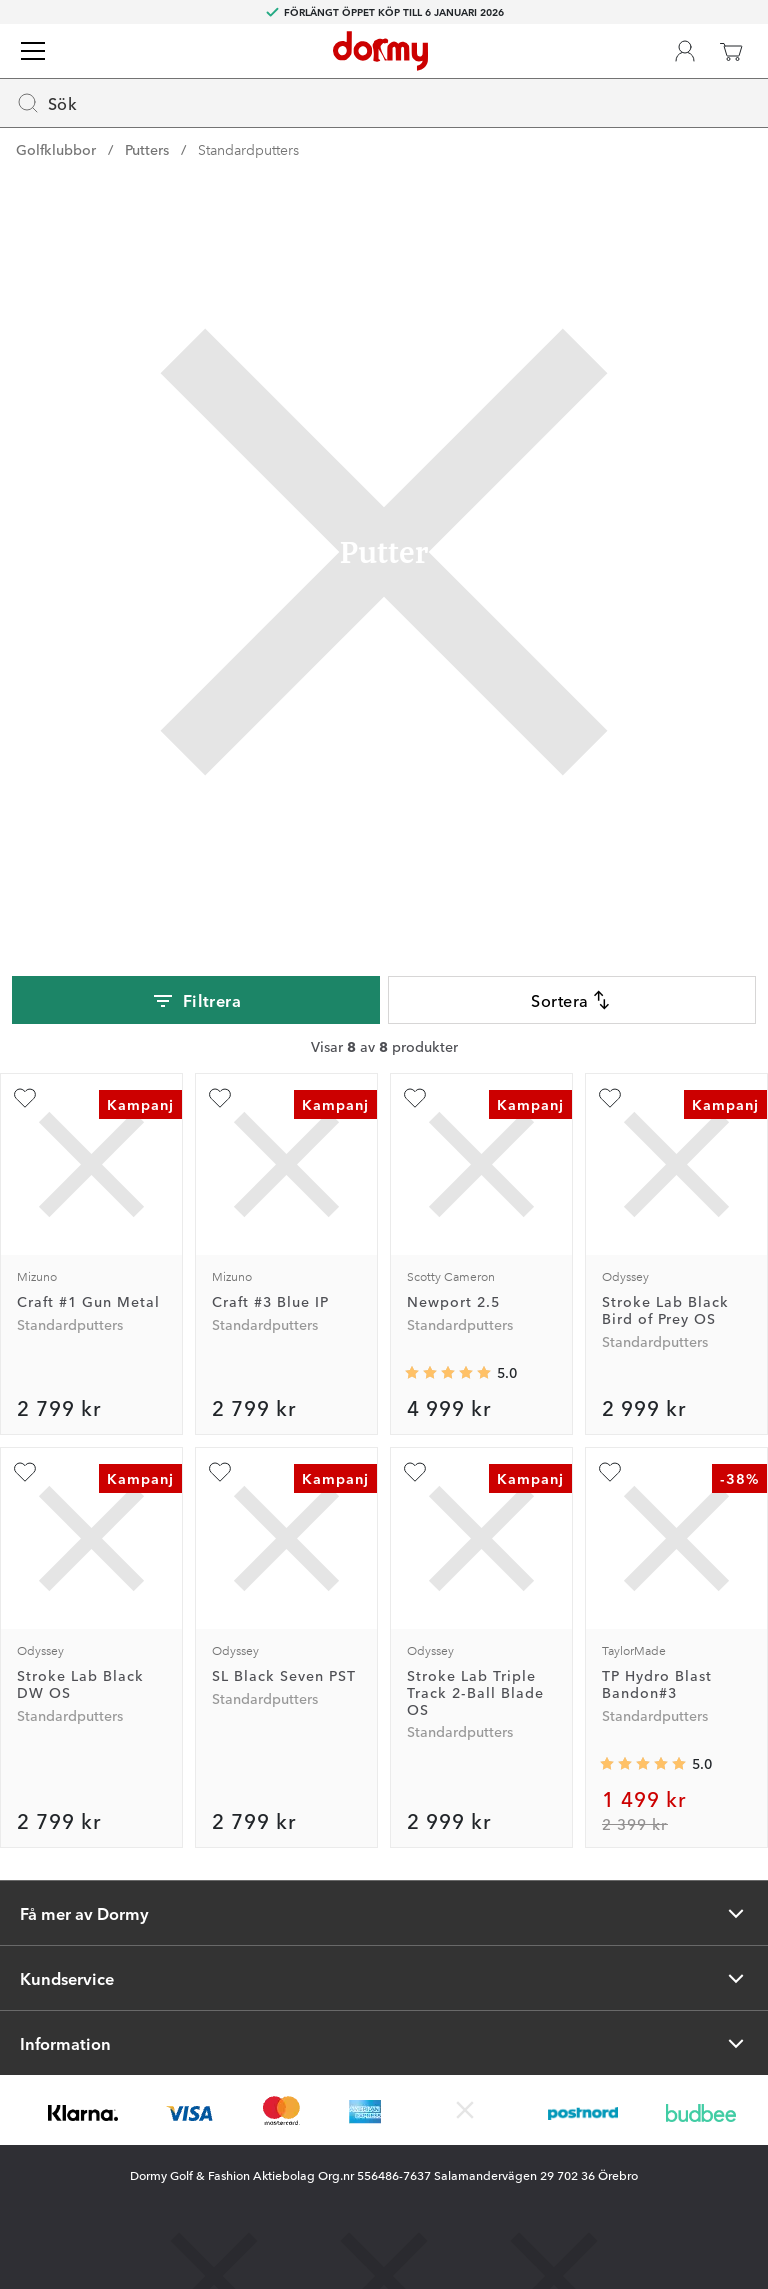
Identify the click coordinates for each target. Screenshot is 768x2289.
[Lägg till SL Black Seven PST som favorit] (220, 1472)
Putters (147, 149)
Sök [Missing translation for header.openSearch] (46, 103)
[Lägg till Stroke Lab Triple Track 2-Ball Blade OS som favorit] (415, 1472)
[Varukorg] (731, 51)
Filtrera (196, 1001)
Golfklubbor (56, 149)
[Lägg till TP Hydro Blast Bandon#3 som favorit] (610, 1472)
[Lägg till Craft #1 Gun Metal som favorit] (25, 1098)
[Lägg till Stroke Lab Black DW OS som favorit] (25, 1472)
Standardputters (248, 149)
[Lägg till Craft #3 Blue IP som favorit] (220, 1098)
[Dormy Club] (685, 51)
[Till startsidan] (380, 51)
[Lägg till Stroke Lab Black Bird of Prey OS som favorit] (610, 1098)
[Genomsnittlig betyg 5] (448, 1373)
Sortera (571, 1000)
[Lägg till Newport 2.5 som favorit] (415, 1098)
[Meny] (33, 51)
